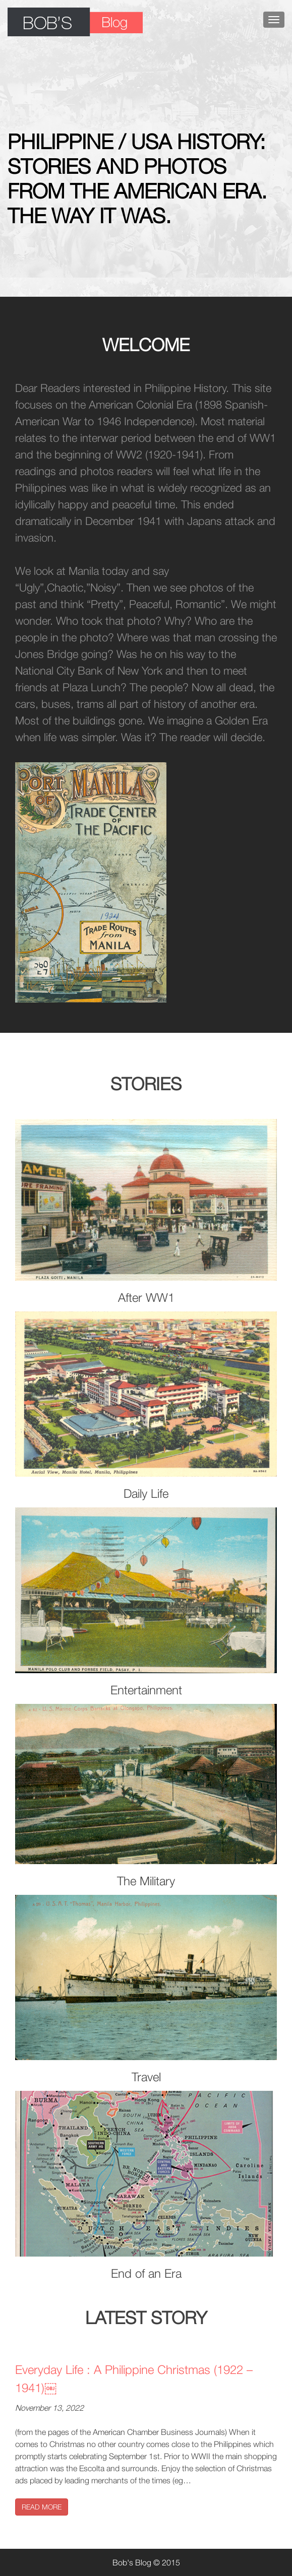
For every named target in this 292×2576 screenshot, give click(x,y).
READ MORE (42, 2506)
